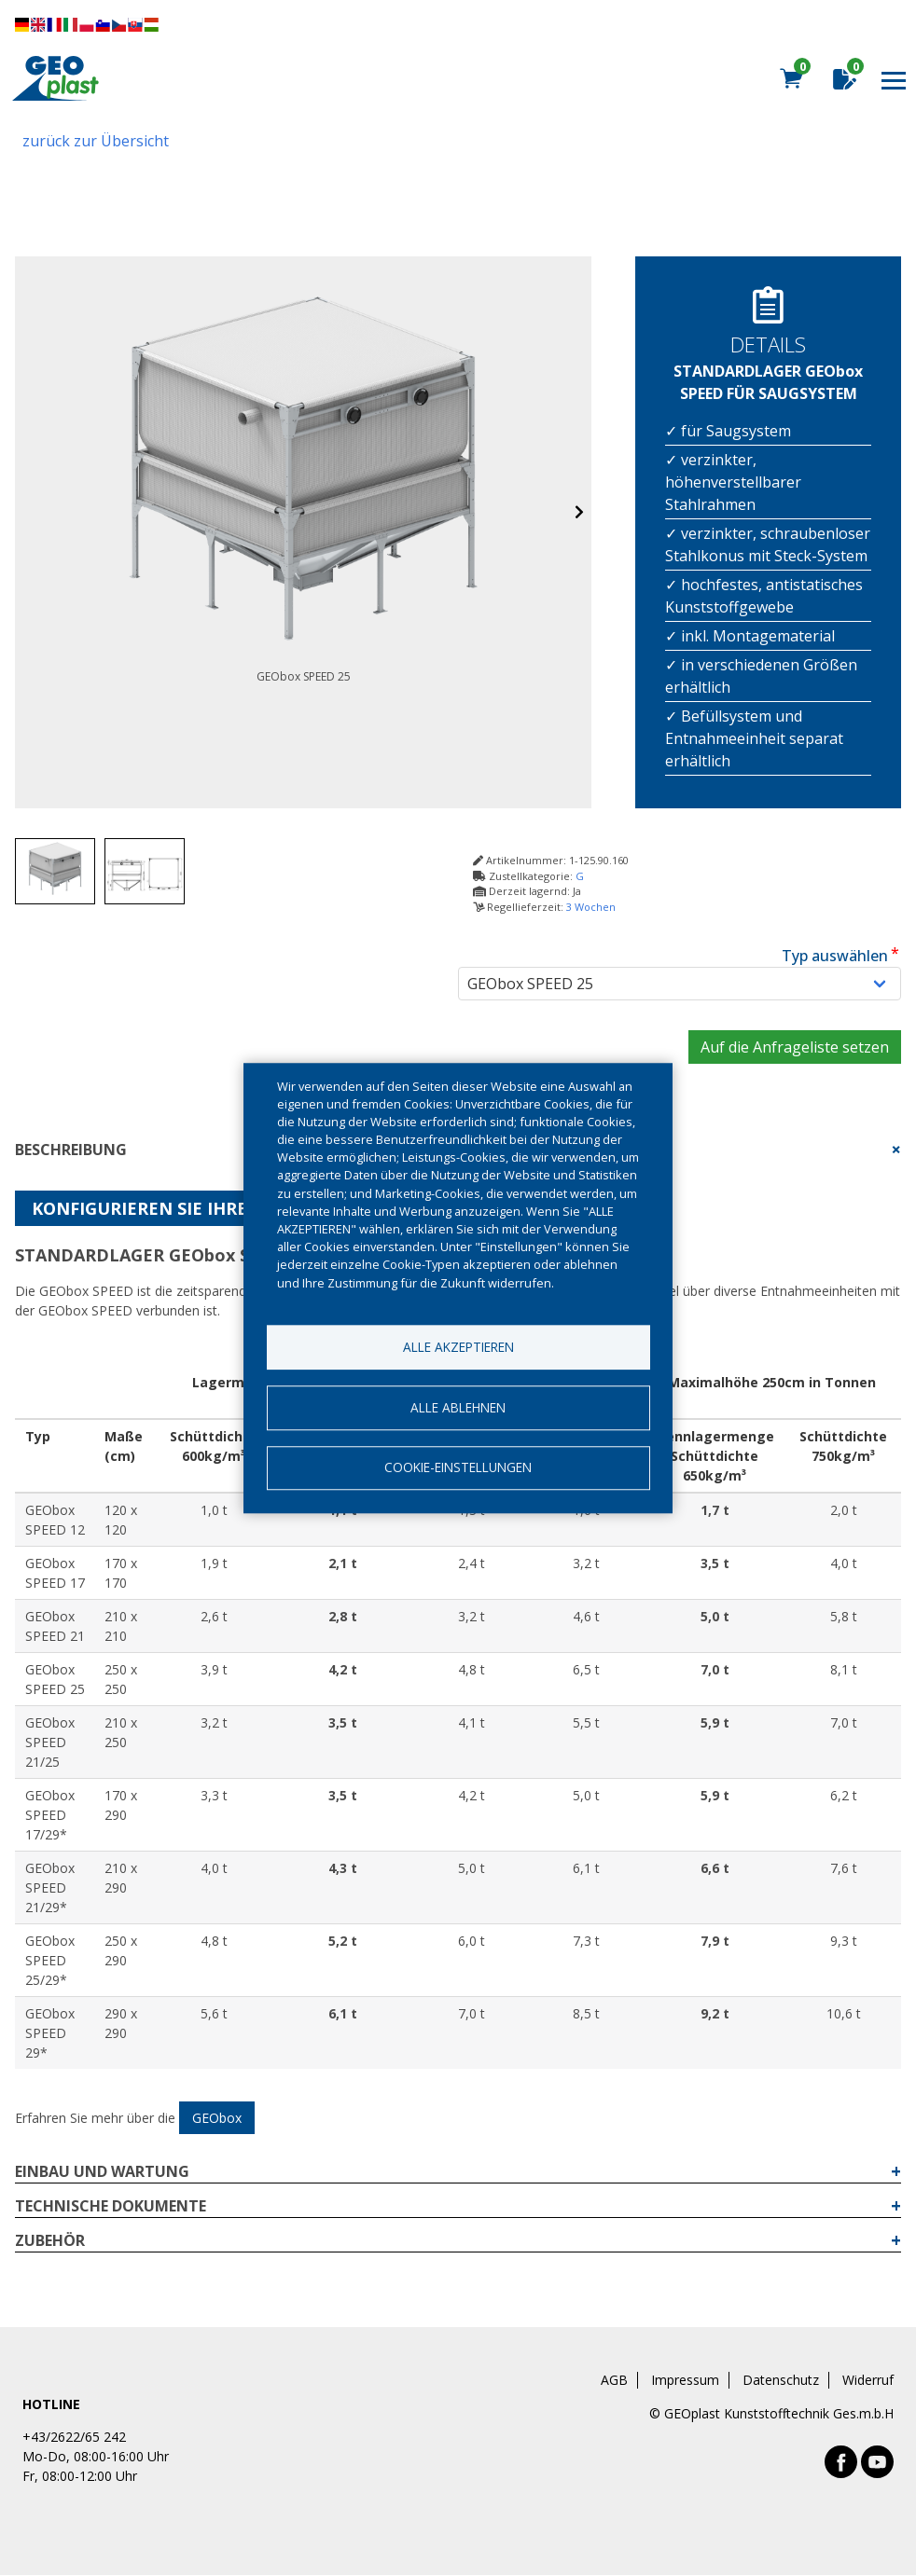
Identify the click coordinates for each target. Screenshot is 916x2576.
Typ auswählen (835, 955)
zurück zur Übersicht (95, 141)
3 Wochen (591, 907)
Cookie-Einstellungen (458, 1468)
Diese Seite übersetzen (87, 25)
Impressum (685, 2380)
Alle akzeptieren (458, 1347)
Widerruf (868, 2380)
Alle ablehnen (458, 1407)
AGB (614, 2380)
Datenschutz (781, 2380)
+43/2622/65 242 (74, 2436)
